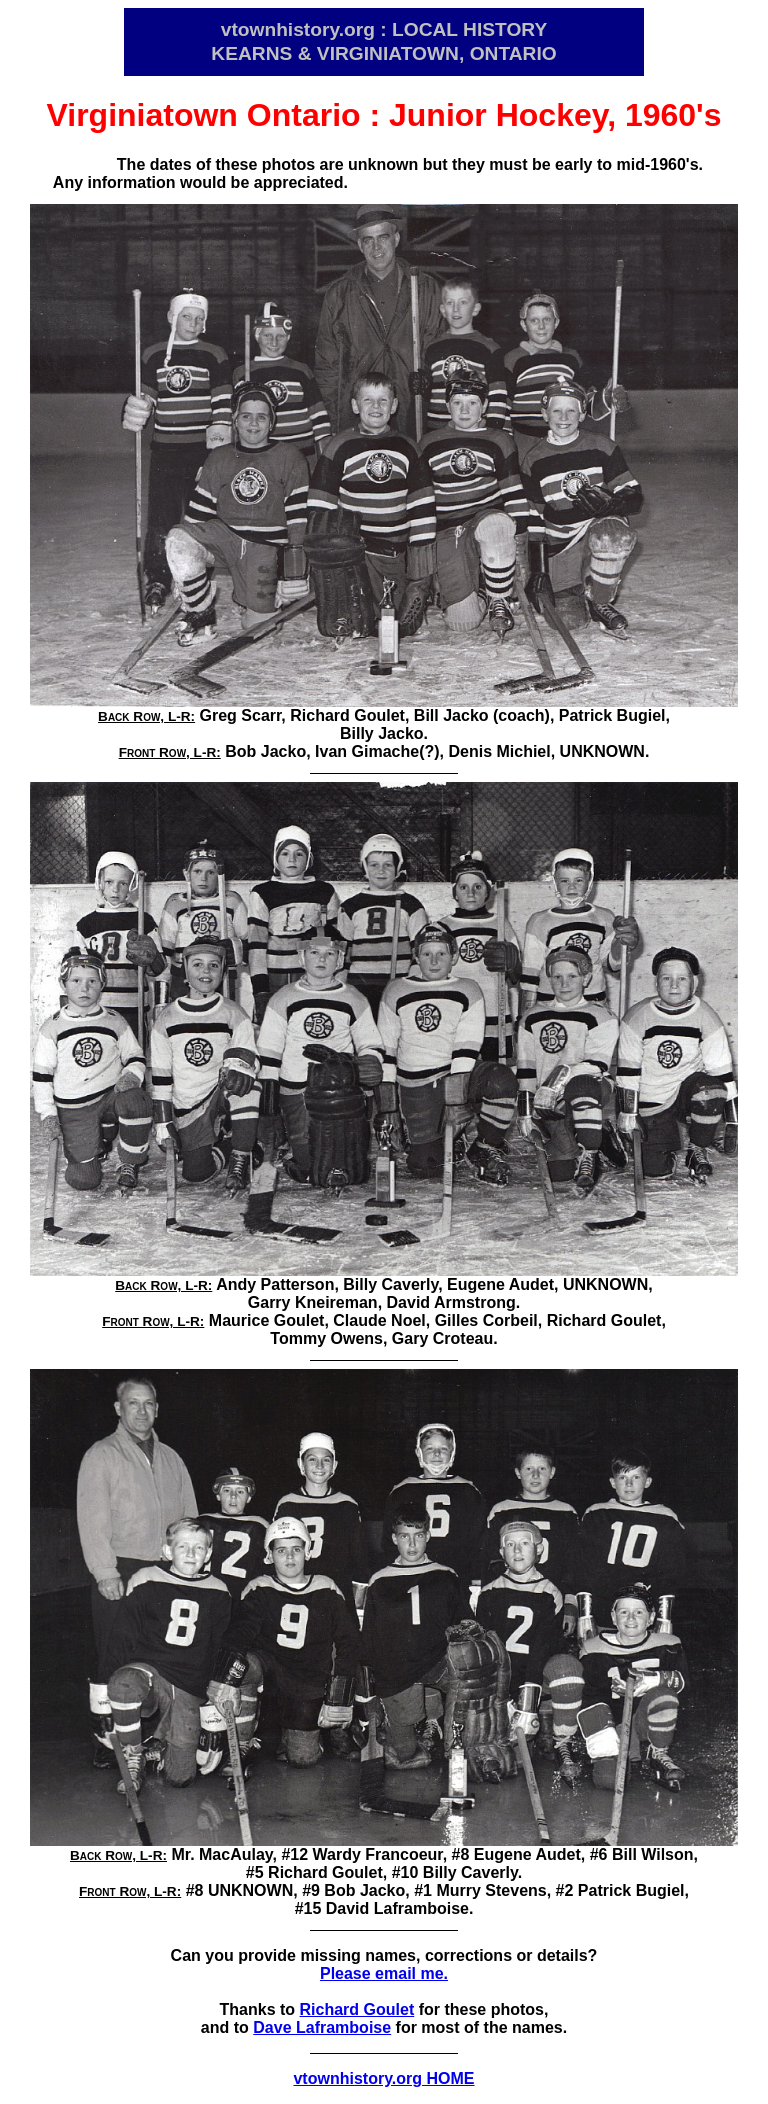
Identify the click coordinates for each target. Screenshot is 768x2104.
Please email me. (384, 1973)
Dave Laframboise (322, 2027)
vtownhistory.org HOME (383, 2078)
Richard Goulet (357, 2009)
